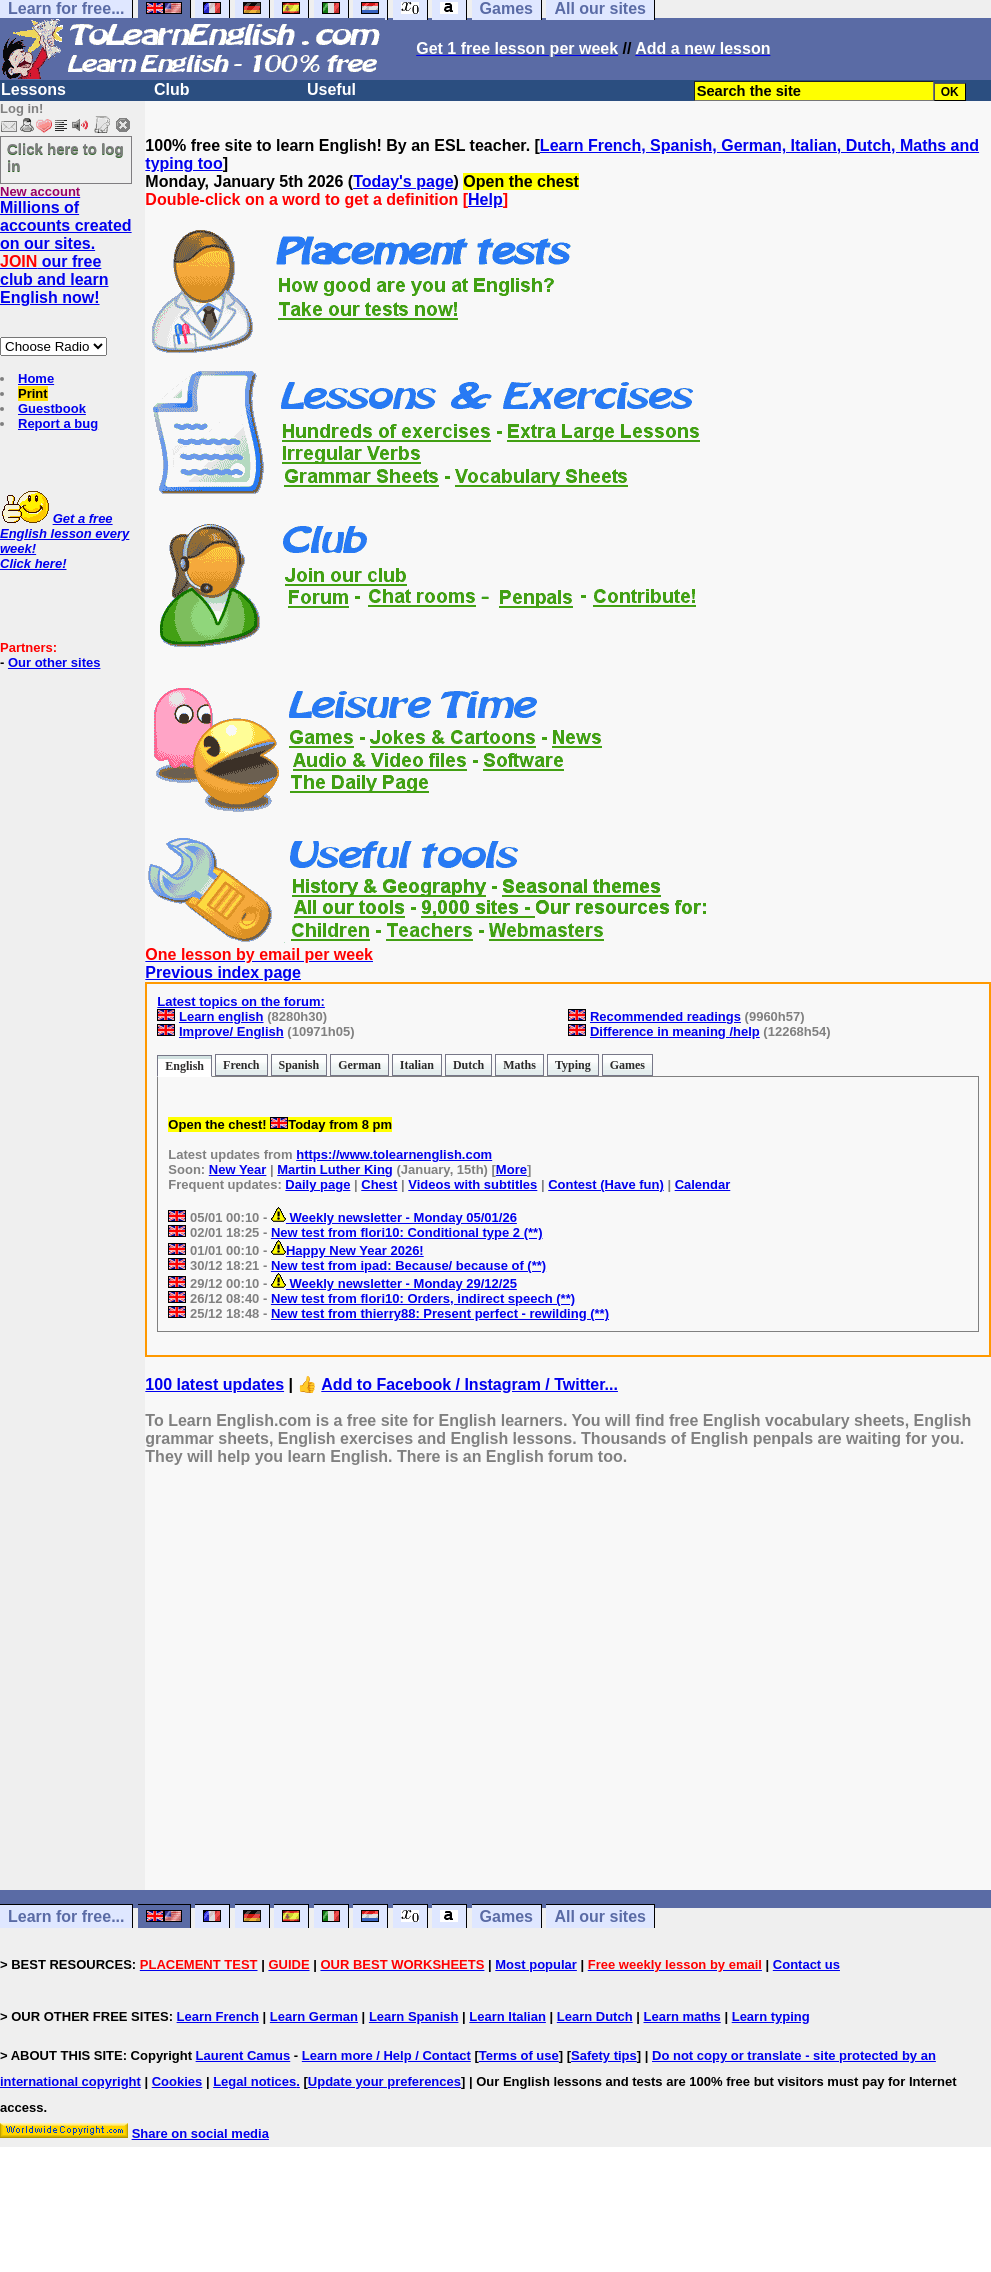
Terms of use (519, 2055)
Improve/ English (231, 1031)
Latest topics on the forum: (241, 1001)
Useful (331, 89)
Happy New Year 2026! (347, 1250)
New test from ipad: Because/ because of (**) (408, 1265)
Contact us (806, 1964)
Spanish (299, 1065)
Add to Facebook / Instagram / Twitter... (469, 1384)
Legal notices (254, 2081)
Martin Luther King (335, 1169)
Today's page (403, 181)
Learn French (218, 2016)
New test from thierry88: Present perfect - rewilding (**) (440, 1313)
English (184, 1066)
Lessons (33, 89)
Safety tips (604, 2055)
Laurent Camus (243, 2055)
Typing (573, 1065)
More (511, 1169)
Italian (417, 1065)
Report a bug (58, 423)
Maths (519, 1065)
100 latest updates (214, 1384)
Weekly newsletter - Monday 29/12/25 (394, 1283)
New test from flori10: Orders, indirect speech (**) (423, 1298)
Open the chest (521, 181)
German (359, 1065)
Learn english (221, 1016)
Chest (379, 1184)
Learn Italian (507, 2016)
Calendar (703, 1184)
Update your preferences (384, 2081)
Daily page (317, 1184)
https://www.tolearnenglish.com (394, 1154)
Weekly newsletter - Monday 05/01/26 (394, 1217)
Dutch (468, 1065)
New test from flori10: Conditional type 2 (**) (407, 1232)
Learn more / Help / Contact (386, 2055)
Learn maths (682, 2016)
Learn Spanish (414, 2016)
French (241, 1065)
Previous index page (223, 972)
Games (627, 1065)
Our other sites (54, 662)
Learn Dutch (595, 2016)
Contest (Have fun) (606, 1184)
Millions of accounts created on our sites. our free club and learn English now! (66, 252)
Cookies (177, 2081)
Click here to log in (65, 157)
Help (485, 199)
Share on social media (200, 2133)
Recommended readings (665, 1016)
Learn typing (771, 2016)
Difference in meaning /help (675, 1031)
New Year (238, 1169)
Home (36, 378)
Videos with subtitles (472, 1184)
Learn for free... (66, 1916)
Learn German (314, 2016)
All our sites (600, 1916)
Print (33, 393)
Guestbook (52, 408)
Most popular (536, 1964)
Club (172, 89)
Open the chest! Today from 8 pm (280, 1124)
